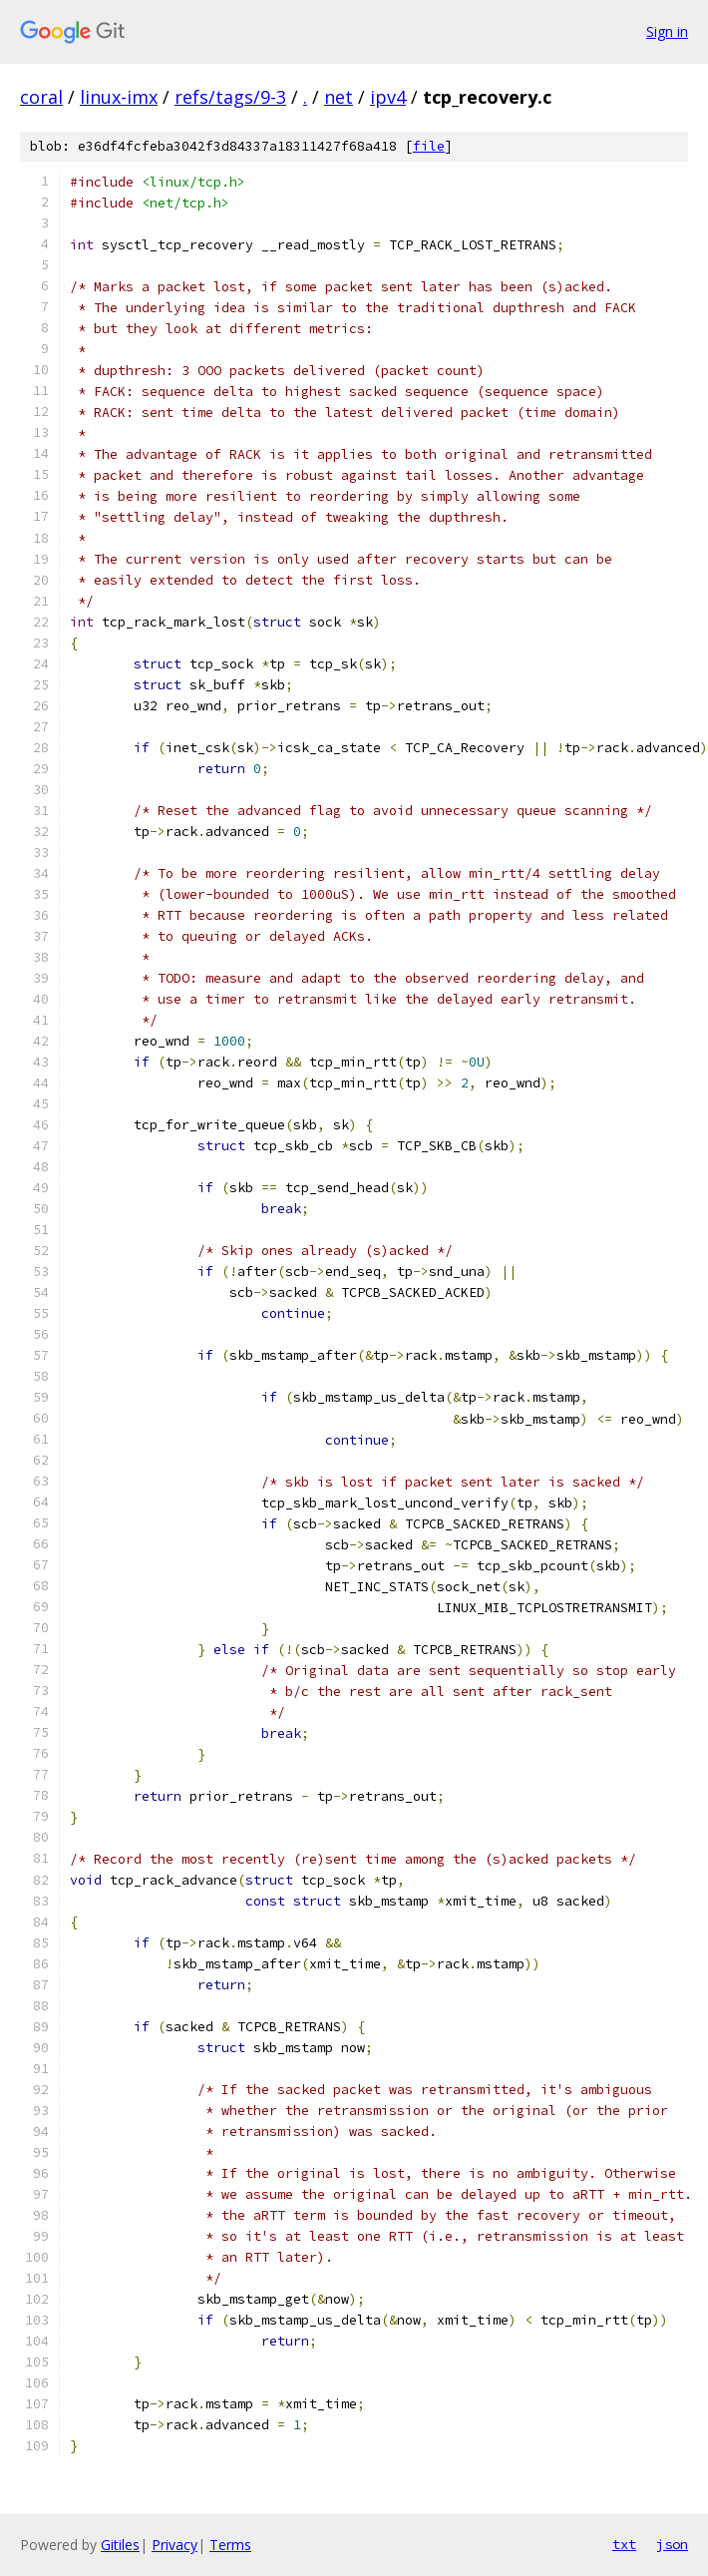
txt (624, 2544)
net (338, 97)
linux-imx (119, 97)
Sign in (667, 31)
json (672, 2544)
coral (41, 97)
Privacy (174, 2544)
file (429, 146)
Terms (230, 2544)
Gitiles (120, 2544)
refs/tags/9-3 (230, 97)
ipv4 (388, 97)
